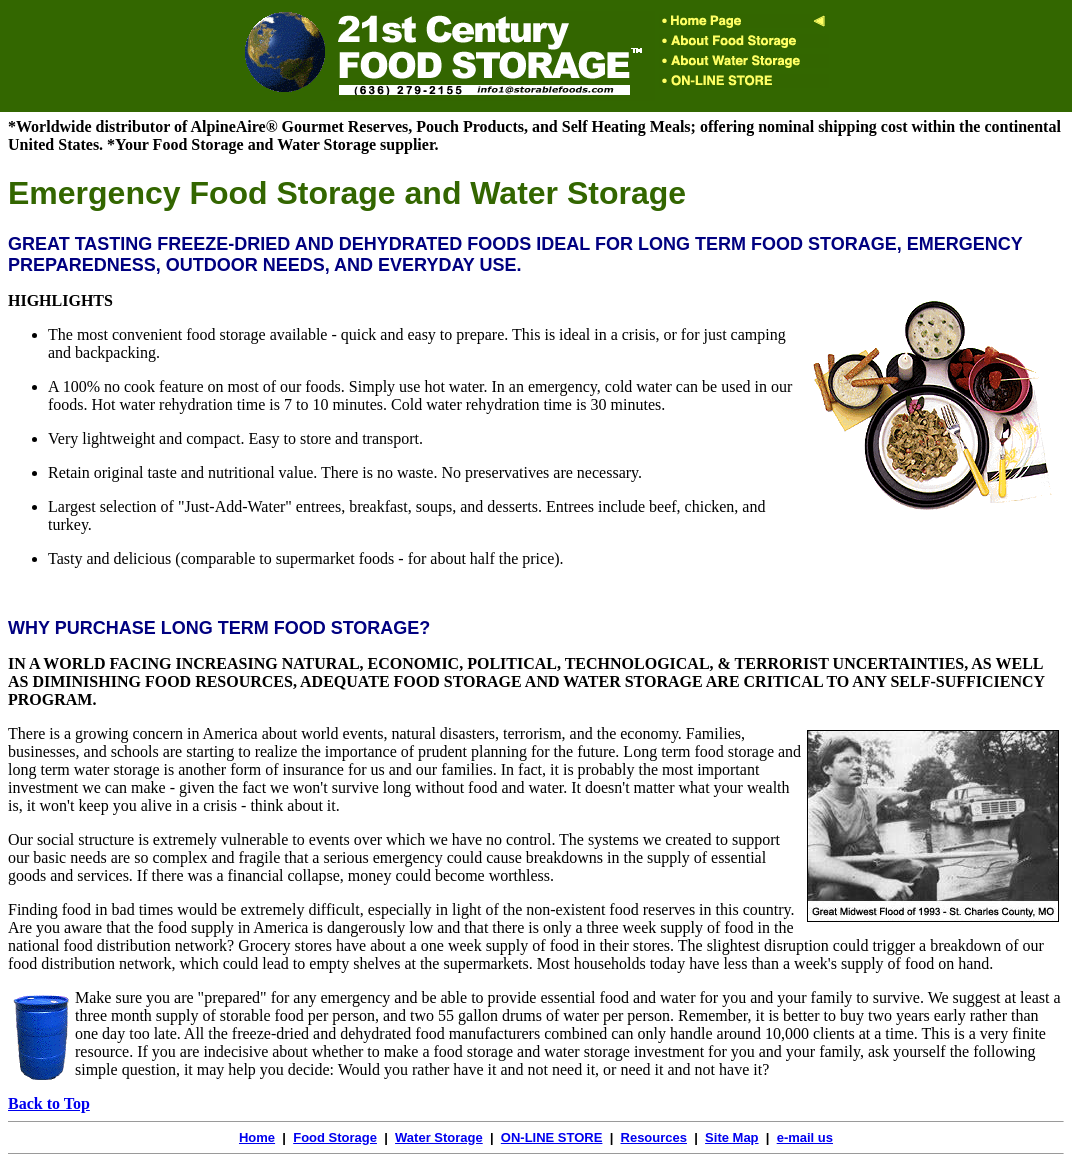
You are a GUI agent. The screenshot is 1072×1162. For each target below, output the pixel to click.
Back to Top (49, 1103)
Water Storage (439, 1137)
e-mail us (805, 1137)
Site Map (731, 1137)
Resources (654, 1137)
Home (257, 1137)
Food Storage (335, 1137)
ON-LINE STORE (552, 1137)
